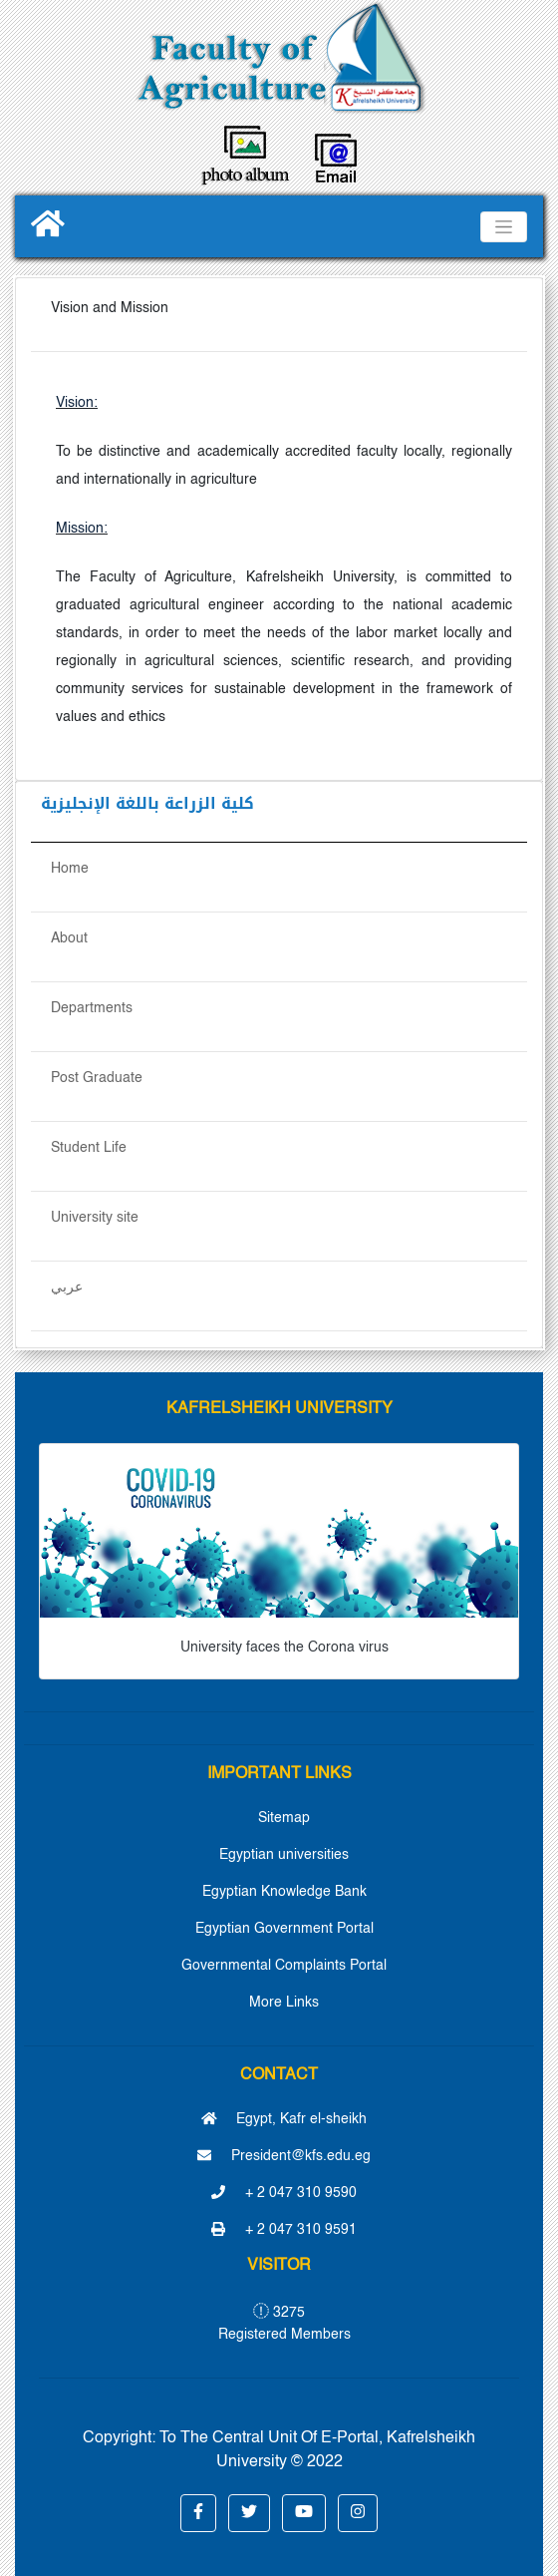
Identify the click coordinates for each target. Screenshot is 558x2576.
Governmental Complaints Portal (284, 1966)
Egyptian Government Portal (284, 1929)
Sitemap (284, 1818)
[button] (198, 2513)
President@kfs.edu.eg (284, 2156)
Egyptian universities (284, 1855)
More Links (284, 2003)
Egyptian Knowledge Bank (284, 1892)
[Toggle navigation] (503, 226)
